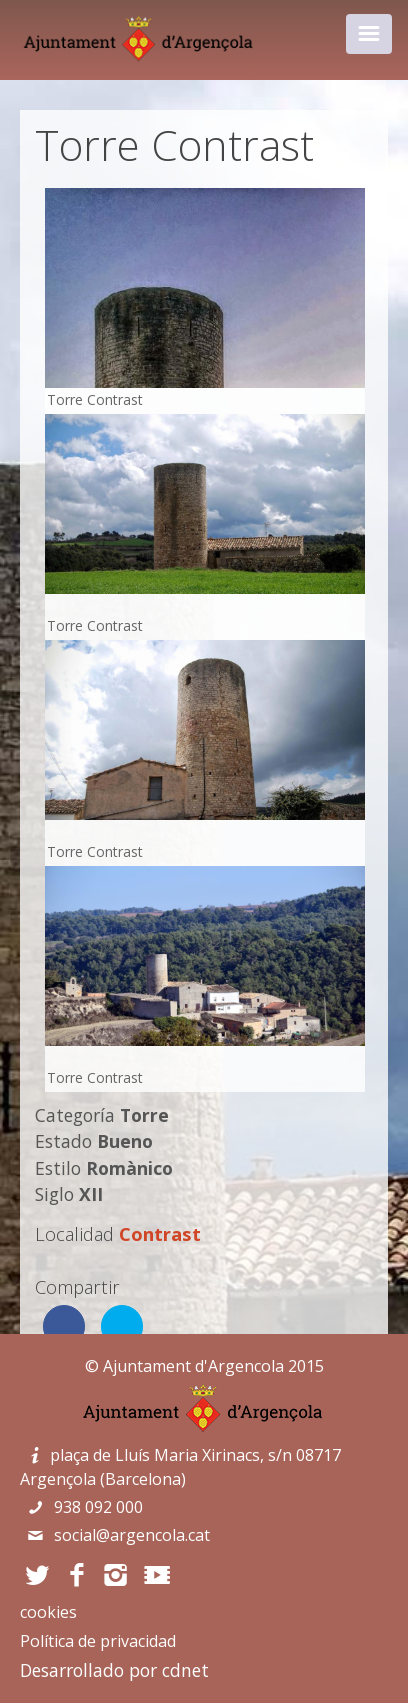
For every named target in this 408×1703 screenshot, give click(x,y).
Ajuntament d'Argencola (193, 1366)
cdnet (185, 1670)
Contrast (160, 1233)
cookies (48, 1612)
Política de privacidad (98, 1641)
